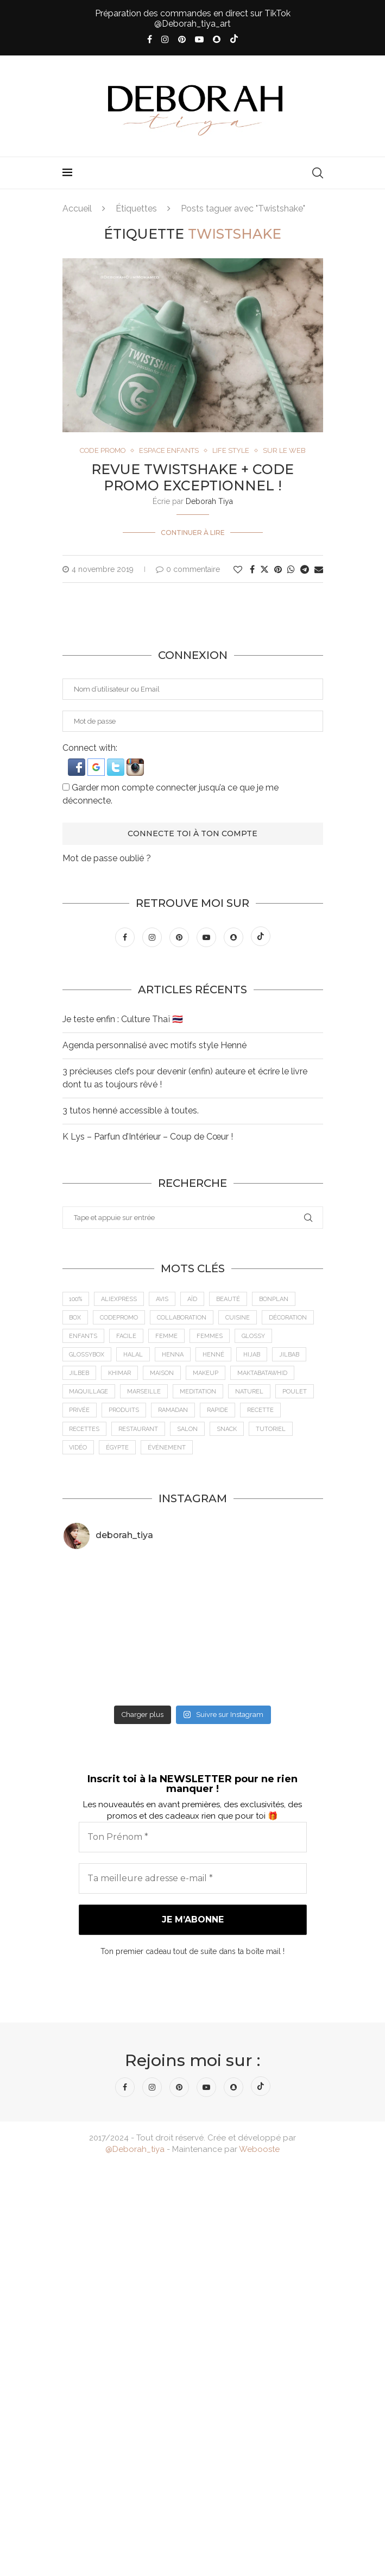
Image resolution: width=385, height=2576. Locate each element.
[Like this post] (237, 569)
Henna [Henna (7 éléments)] (173, 1354)
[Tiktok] (234, 39)
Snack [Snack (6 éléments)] (227, 1429)
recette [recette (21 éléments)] (261, 1410)
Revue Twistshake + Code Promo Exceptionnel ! (192, 477)
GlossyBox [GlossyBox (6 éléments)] (87, 1354)
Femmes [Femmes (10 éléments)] (210, 1336)
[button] (77, 763)
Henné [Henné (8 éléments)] (214, 1354)
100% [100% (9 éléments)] (76, 1299)
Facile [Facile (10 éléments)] (127, 1336)
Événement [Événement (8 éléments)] (167, 1447)
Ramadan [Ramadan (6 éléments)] (173, 1410)
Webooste (259, 2149)
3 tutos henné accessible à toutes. (130, 1110)
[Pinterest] (182, 39)
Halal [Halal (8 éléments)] (133, 1354)
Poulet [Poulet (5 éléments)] (295, 1392)
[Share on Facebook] (252, 569)
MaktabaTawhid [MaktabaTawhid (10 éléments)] (263, 1373)
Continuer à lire (193, 532)
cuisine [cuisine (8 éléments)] (238, 1317)
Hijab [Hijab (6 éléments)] (252, 1354)
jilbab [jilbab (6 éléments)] (290, 1354)
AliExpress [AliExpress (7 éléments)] (119, 1299)
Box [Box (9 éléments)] (75, 1317)
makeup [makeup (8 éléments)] (206, 1373)
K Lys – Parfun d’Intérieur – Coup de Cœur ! (147, 1136)
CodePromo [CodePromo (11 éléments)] (119, 1317)
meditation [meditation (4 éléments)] (198, 1392)
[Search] (317, 173)
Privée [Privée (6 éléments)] (80, 1410)
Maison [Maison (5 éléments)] (162, 1373)
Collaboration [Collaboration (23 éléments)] (182, 1317)
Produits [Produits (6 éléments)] (124, 1410)
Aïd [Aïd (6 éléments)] (193, 1299)
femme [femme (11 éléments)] (167, 1336)
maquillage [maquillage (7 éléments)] (89, 1392)
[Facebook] (149, 39)
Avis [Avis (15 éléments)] (162, 1299)
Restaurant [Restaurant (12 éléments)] (139, 1429)
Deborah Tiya (209, 501)
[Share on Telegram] (304, 569)
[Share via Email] (318, 569)
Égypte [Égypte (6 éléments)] (117, 1447)
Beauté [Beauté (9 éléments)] (229, 1299)
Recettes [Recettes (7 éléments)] (85, 1429)
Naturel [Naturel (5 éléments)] (250, 1392)
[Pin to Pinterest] (278, 569)
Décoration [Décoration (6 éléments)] (288, 1317)
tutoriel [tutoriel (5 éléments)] (271, 1429)
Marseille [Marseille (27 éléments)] (144, 1392)
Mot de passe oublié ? (106, 858)
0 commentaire (188, 569)
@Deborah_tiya (135, 2149)
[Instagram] (165, 39)
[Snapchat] (216, 39)
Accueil (77, 208)
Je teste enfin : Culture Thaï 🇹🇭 (122, 1019)
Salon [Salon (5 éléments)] (188, 1429)
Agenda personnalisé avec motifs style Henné (154, 1045)
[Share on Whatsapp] (291, 569)
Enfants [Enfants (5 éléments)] (84, 1336)
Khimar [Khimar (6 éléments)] (120, 1373)
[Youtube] (199, 39)
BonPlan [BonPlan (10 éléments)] (274, 1299)
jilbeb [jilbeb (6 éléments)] (80, 1373)
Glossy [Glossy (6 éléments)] (254, 1336)
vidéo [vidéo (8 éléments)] (78, 1447)
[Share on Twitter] (264, 569)
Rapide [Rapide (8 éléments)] (218, 1410)
